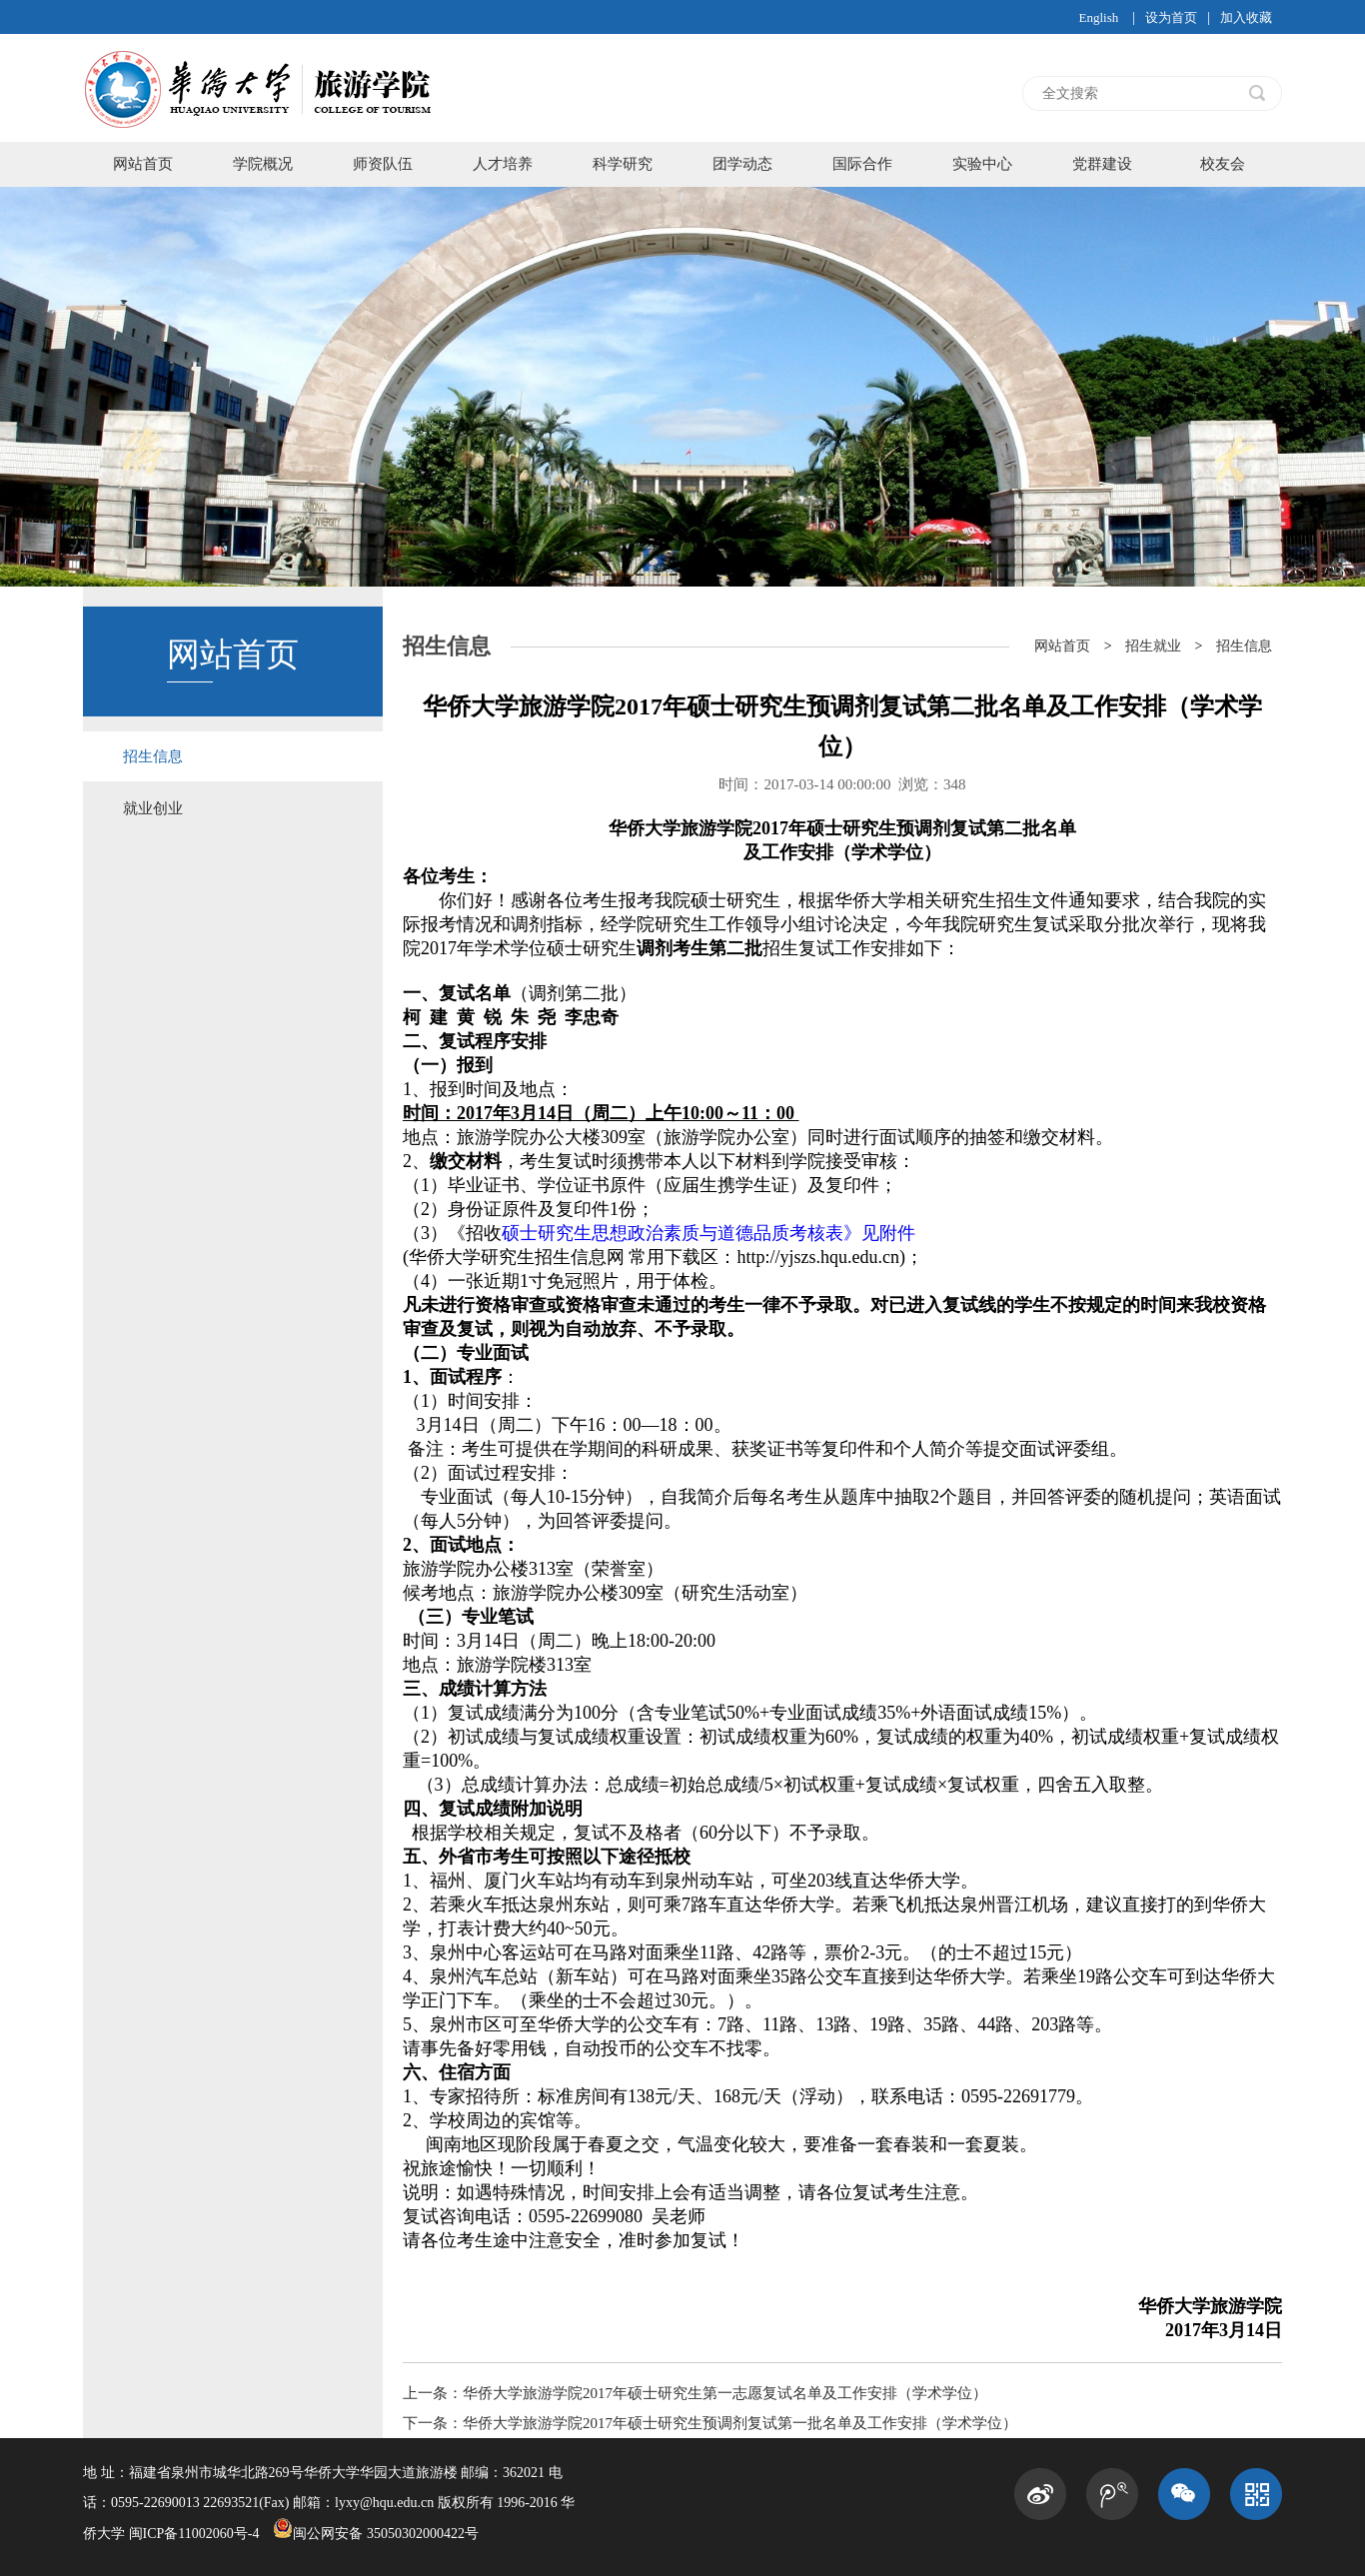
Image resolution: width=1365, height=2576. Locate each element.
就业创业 (153, 808)
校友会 (1222, 164)
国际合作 (862, 164)
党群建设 (1102, 164)
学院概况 (263, 164)
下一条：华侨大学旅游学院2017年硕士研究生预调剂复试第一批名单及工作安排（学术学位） (710, 2423)
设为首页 (1171, 17)
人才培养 (503, 164)
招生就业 (1153, 646)
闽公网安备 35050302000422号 (376, 2533)
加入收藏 (1246, 17)
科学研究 (623, 164)
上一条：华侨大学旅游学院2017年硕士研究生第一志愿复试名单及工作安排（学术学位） (695, 2393)
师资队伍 (383, 164)
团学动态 (742, 164)
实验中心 (982, 164)
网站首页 (143, 164)
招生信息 (153, 756)
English (1098, 17)
